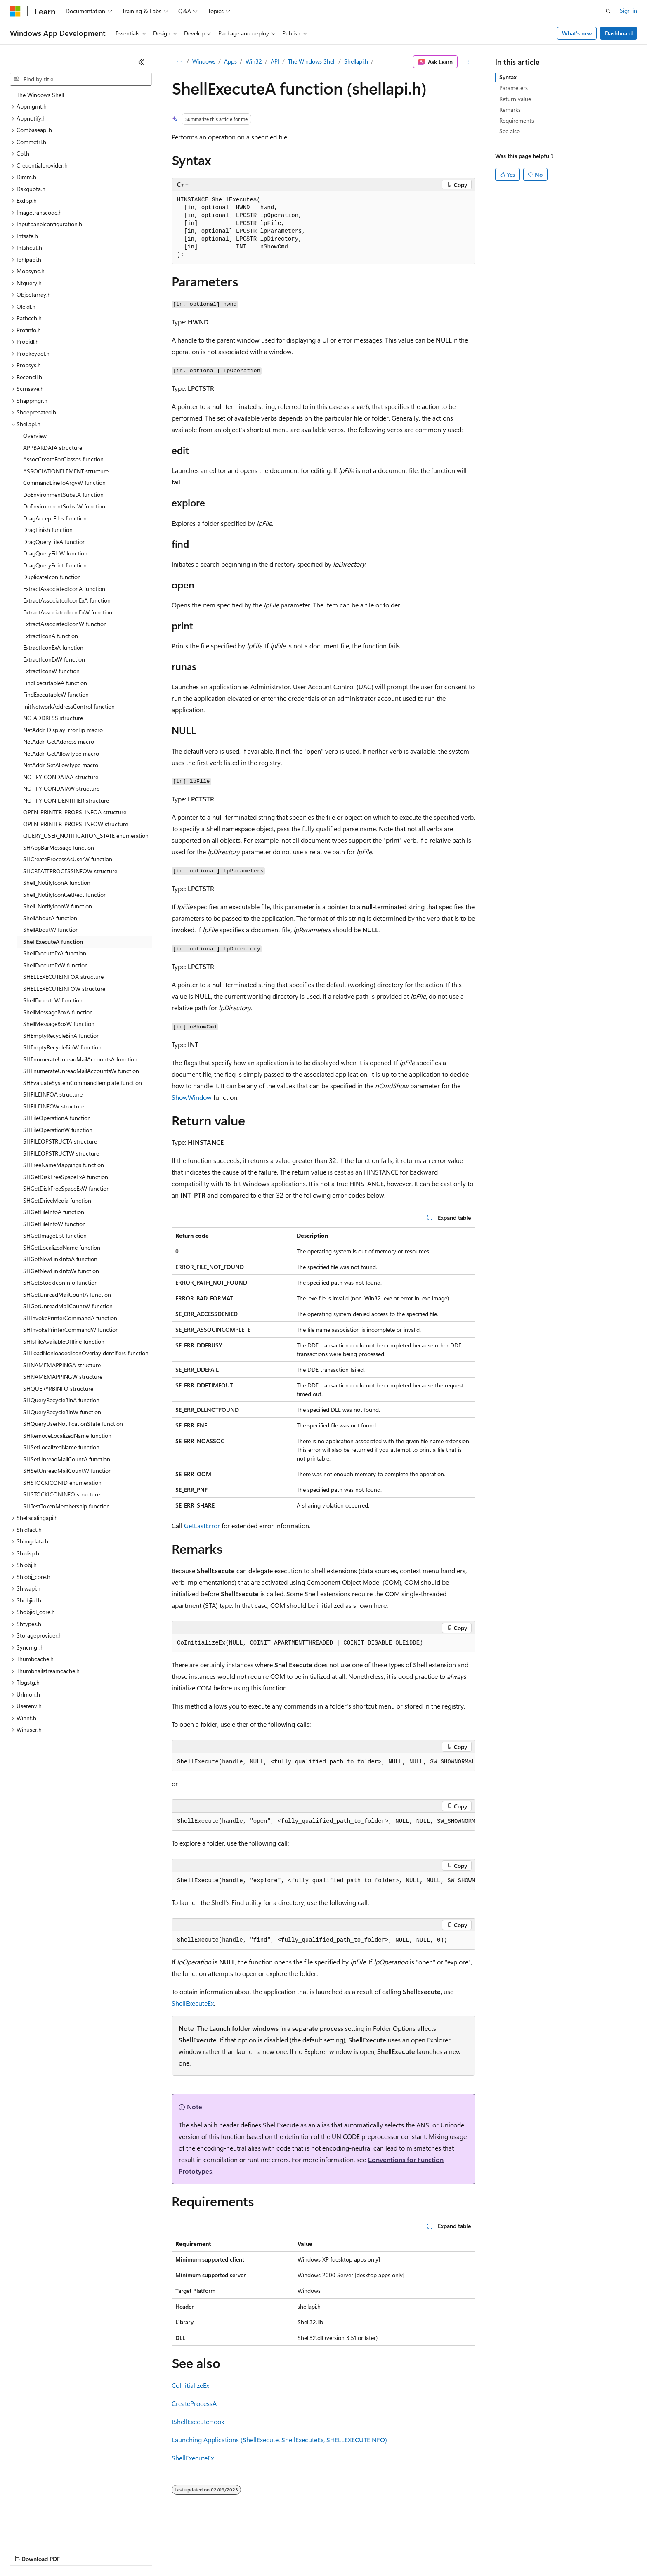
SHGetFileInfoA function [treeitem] (53, 1212)
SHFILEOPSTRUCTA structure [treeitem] (60, 1141)
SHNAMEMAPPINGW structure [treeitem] (62, 1376)
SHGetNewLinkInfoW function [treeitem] (61, 1271)
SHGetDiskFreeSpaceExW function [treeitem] (66, 1188)
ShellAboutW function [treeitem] (51, 930)
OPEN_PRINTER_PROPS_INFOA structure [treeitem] (74, 812)
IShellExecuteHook (198, 2421)
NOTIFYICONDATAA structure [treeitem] (60, 777)
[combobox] (81, 79)
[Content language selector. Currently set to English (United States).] (47, 2531)
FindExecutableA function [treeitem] (55, 683)
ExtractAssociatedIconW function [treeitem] (65, 624)
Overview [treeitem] (35, 436)
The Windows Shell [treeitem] (40, 95)
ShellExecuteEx (193, 2003)
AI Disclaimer (26, 2551)
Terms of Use (301, 2551)
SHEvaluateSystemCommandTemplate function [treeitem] (82, 1083)
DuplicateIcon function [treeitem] (52, 577)
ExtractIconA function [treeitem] (50, 636)
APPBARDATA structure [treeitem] (52, 447)
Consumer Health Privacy (237, 2551)
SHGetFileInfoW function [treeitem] (54, 1224)
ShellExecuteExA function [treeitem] (54, 953)
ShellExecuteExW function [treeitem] (55, 965)
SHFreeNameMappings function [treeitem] (63, 1165)
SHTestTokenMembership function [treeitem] (66, 1506)
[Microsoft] (15, 11)
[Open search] (608, 11)
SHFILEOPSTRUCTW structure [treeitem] (61, 1153)
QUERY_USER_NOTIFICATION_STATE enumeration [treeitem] (86, 835)
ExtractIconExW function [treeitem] (54, 659)
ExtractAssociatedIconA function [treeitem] (64, 589)
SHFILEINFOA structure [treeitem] (53, 1094)
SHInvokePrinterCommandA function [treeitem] (70, 1318)
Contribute (147, 2551)
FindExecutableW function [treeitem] (56, 694)
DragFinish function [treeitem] (48, 530)
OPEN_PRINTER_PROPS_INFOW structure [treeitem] (75, 824)
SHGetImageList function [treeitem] (55, 1235)
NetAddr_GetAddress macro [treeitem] (58, 741)
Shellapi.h (356, 61)
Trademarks (342, 2551)
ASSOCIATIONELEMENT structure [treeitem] (66, 471)
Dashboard (619, 33)
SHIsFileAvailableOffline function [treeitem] (63, 1341)
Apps (230, 61)
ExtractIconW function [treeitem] (51, 671)
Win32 (254, 61)
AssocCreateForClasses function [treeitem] (63, 459)
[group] (323, 1762)
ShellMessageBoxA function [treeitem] (58, 1012)
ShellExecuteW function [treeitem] (53, 1000)
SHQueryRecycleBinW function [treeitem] (62, 1412)
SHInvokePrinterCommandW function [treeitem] (71, 1329)
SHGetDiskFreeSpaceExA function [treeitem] (65, 1177)
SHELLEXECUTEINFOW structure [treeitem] (64, 989)
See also (509, 131)
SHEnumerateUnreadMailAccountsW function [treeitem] (81, 1071)
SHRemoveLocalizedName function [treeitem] (67, 1435)
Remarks (510, 109)
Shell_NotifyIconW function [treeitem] (57, 906)
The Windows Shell (311, 61)
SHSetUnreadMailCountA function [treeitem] (66, 1459)
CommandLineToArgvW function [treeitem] (64, 483)
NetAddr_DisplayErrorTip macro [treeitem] (63, 730)
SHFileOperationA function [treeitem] (57, 1118)
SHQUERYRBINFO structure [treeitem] (58, 1388)
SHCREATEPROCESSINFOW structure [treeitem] (70, 871)
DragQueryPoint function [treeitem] (55, 565)
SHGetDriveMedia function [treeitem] (57, 1200)
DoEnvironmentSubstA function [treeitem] (63, 495)
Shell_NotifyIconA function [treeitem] (56, 882)
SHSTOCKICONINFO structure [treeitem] (61, 1494)
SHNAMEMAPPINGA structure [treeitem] (62, 1365)
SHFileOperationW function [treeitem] (57, 1130)
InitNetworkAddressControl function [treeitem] (69, 706)
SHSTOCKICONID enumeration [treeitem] (62, 1483)
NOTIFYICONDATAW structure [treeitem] (61, 788)
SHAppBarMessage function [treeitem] (58, 847)
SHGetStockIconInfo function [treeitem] (60, 1282)
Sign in (628, 10)
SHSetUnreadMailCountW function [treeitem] (67, 1471)
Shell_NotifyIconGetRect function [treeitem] (65, 894)
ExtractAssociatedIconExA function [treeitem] (67, 600)
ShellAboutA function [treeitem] (50, 918)
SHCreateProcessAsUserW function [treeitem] (67, 859)
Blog (112, 2551)
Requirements (516, 120)
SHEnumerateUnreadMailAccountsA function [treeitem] (80, 1059)
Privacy (180, 2551)
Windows (203, 61)
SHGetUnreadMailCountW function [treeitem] (68, 1306)
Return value (515, 99)
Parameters (513, 88)
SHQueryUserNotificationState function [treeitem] (73, 1423)
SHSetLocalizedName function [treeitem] (61, 1447)
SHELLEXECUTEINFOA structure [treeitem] (63, 977)
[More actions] (468, 62)
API (275, 61)
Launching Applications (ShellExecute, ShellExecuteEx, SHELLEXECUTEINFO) (279, 2439)
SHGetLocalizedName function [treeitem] (61, 1247)
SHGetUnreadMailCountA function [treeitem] (67, 1294)
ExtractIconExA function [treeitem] (53, 647)
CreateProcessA (194, 2403)
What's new (577, 33)
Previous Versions (75, 2551)
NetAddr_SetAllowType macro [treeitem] (60, 765)
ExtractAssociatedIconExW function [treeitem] (67, 612)
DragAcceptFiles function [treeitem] (55, 518)
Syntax (508, 77)
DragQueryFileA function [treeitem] (54, 542)
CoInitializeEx (190, 2385)
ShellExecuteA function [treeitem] (53, 941)
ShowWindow (192, 1097)
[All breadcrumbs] (179, 62)
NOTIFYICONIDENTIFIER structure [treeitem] (66, 800)
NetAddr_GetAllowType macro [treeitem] (61, 753)
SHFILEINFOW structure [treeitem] (53, 1106)
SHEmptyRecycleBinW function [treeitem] (62, 1047)
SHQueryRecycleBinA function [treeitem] (61, 1400)
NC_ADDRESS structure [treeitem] (53, 718)
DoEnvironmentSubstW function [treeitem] (64, 506)
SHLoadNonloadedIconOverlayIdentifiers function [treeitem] (86, 1353)
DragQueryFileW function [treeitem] (55, 553)
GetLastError (202, 1525)
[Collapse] (141, 61)
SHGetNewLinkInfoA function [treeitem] (60, 1259)
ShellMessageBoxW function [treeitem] (58, 1024)
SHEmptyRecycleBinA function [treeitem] (61, 1036)
